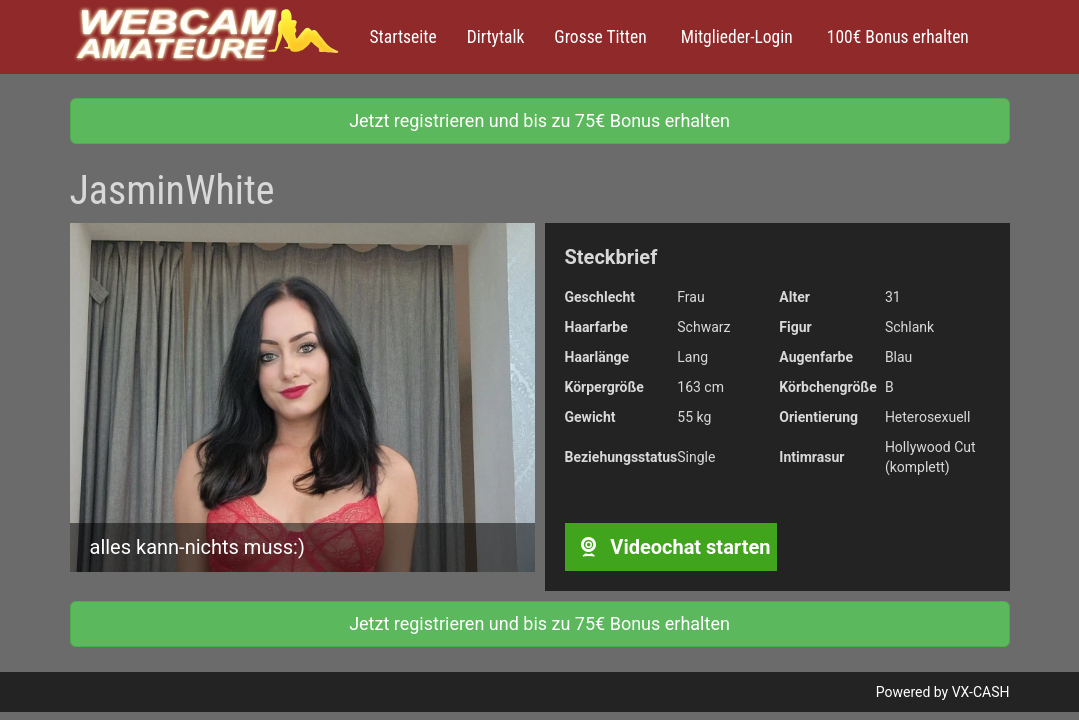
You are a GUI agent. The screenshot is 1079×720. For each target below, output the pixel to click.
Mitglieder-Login (735, 37)
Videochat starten (670, 547)
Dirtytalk (496, 37)
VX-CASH (981, 692)
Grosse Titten (600, 37)
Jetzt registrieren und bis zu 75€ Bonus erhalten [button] (539, 120)
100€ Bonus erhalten (896, 37)
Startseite (403, 37)
